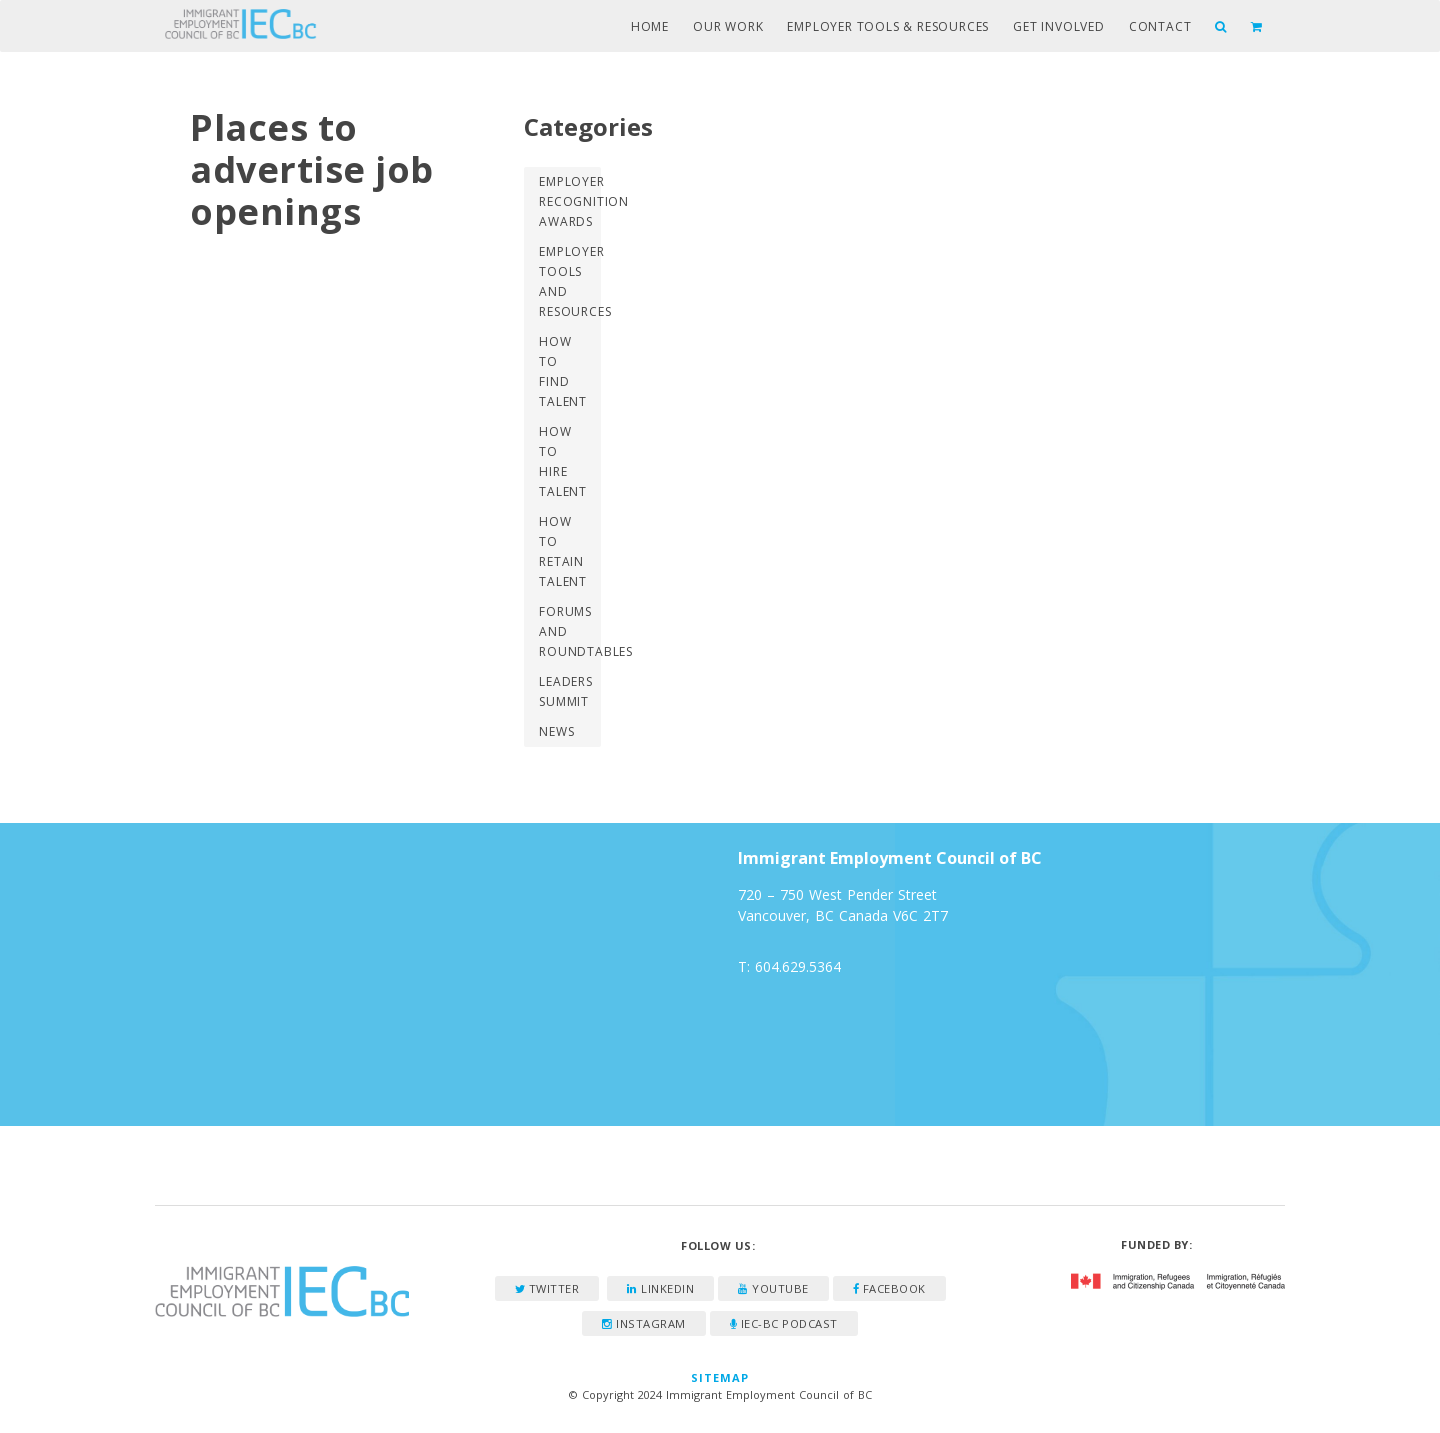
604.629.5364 (798, 966)
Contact (1160, 26)
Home (650, 26)
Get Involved (1059, 26)
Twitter (547, 1288)
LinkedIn (660, 1288)
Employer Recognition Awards (569, 201)
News (556, 731)
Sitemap (720, 1377)
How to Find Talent (563, 371)
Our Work (728, 26)
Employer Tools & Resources (888, 26)
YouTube (773, 1288)
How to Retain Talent (563, 551)
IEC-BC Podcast (784, 1323)
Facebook (889, 1288)
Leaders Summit (566, 691)
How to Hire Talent (563, 461)
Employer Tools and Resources (569, 281)
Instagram (644, 1323)
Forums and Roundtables (569, 631)
